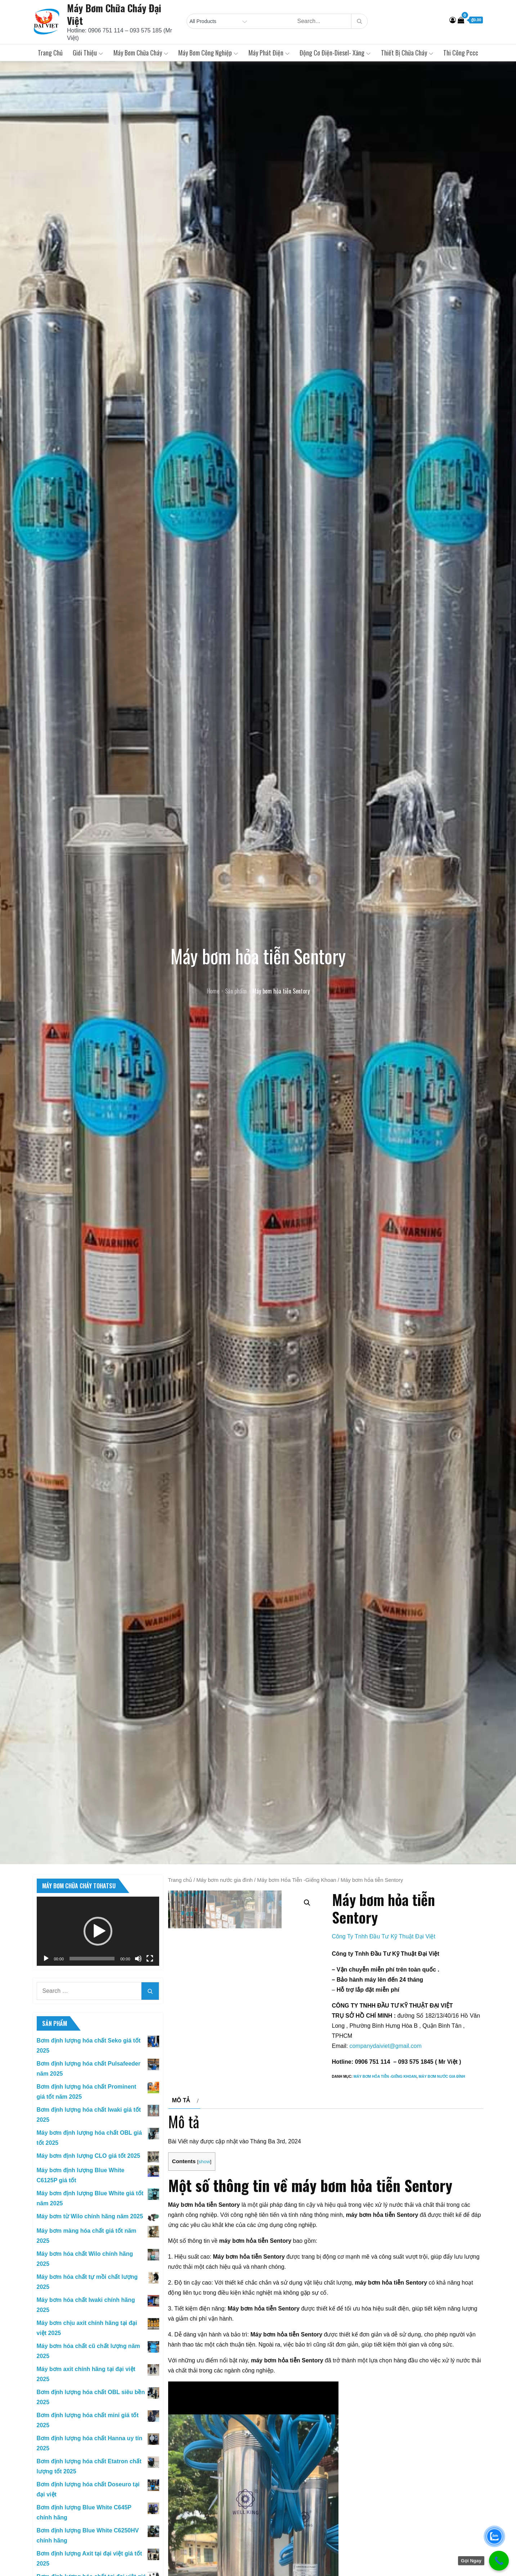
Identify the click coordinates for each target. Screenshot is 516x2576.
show (204, 2232)
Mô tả (181, 2171)
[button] (98, 1931)
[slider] (92, 1958)
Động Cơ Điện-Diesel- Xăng (335, 52)
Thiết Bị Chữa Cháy (407, 52)
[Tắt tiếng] (138, 1958)
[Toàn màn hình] (149, 1958)
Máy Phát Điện (269, 52)
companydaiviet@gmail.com (385, 2046)
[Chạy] (46, 1958)
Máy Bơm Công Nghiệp (208, 52)
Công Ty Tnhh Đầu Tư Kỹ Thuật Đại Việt (383, 1936)
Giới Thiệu (88, 52)
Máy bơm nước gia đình (224, 1880)
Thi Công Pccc (460, 52)
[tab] (184, 2171)
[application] (98, 1931)
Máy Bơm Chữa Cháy (140, 52)
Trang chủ (50, 52)
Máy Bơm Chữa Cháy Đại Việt (114, 14)
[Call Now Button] (499, 2561)
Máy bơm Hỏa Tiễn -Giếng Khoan (296, 1880)
